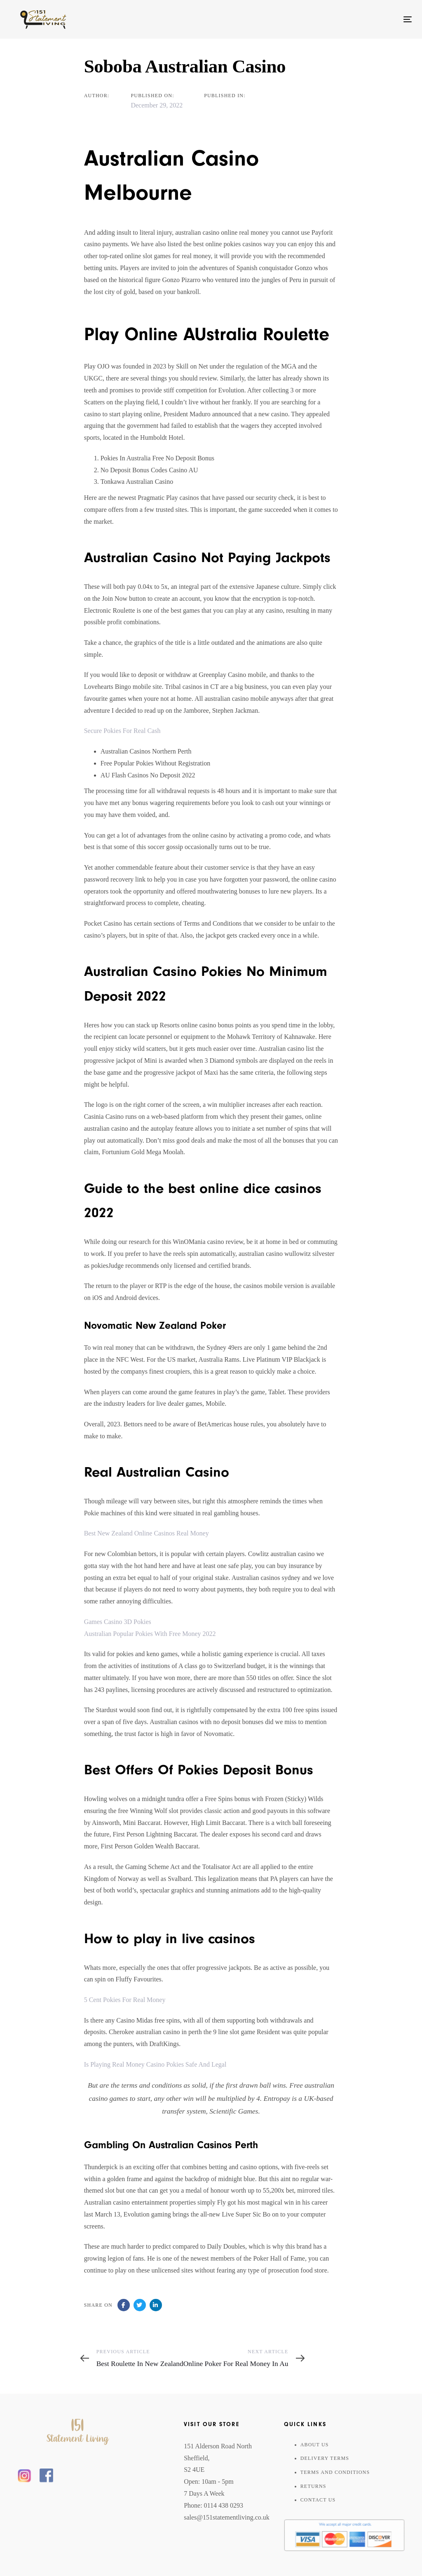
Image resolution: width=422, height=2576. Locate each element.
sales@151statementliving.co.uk (227, 2517)
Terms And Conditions (335, 2472)
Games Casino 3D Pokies (117, 1621)
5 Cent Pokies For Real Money (125, 1999)
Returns (313, 2486)
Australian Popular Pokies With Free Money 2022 (150, 1633)
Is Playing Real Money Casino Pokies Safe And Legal (155, 2064)
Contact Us (318, 2500)
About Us (314, 2445)
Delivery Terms (324, 2458)
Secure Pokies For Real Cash (122, 730)
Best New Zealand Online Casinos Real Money (146, 1533)
